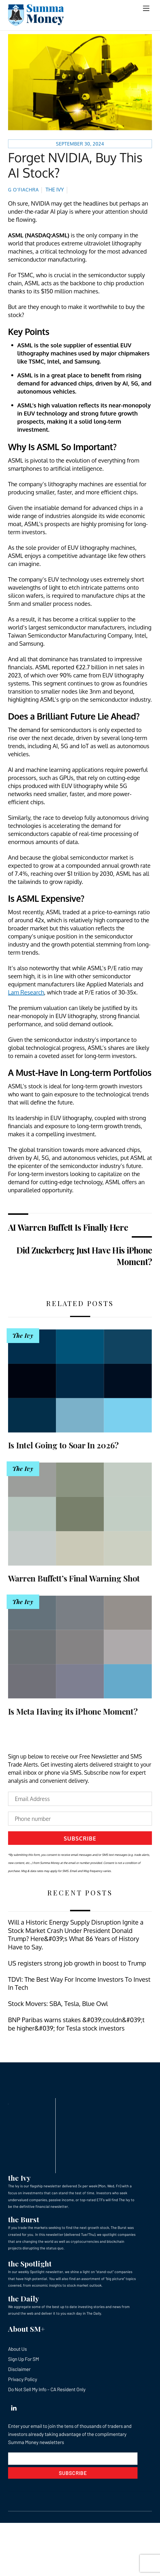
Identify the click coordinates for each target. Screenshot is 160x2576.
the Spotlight (30, 2263)
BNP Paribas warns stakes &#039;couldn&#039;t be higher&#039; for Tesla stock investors (76, 2024)
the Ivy (19, 2177)
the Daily (23, 2298)
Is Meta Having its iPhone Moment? (73, 1711)
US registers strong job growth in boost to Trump (77, 1963)
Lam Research (26, 992)
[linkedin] (14, 2406)
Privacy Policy (22, 2379)
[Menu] (146, 8)
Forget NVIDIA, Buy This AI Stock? (75, 164)
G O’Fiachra (23, 190)
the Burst (23, 2219)
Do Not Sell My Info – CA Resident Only (47, 2389)
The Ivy (55, 189)
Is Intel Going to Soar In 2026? (63, 1445)
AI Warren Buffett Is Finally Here (68, 1227)
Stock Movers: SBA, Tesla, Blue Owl (58, 2003)
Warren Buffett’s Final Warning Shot (74, 1578)
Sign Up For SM (23, 2359)
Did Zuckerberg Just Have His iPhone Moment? (84, 1255)
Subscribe (80, 1838)
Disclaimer (19, 2369)
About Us (17, 2349)
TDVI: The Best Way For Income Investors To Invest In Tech (79, 1983)
